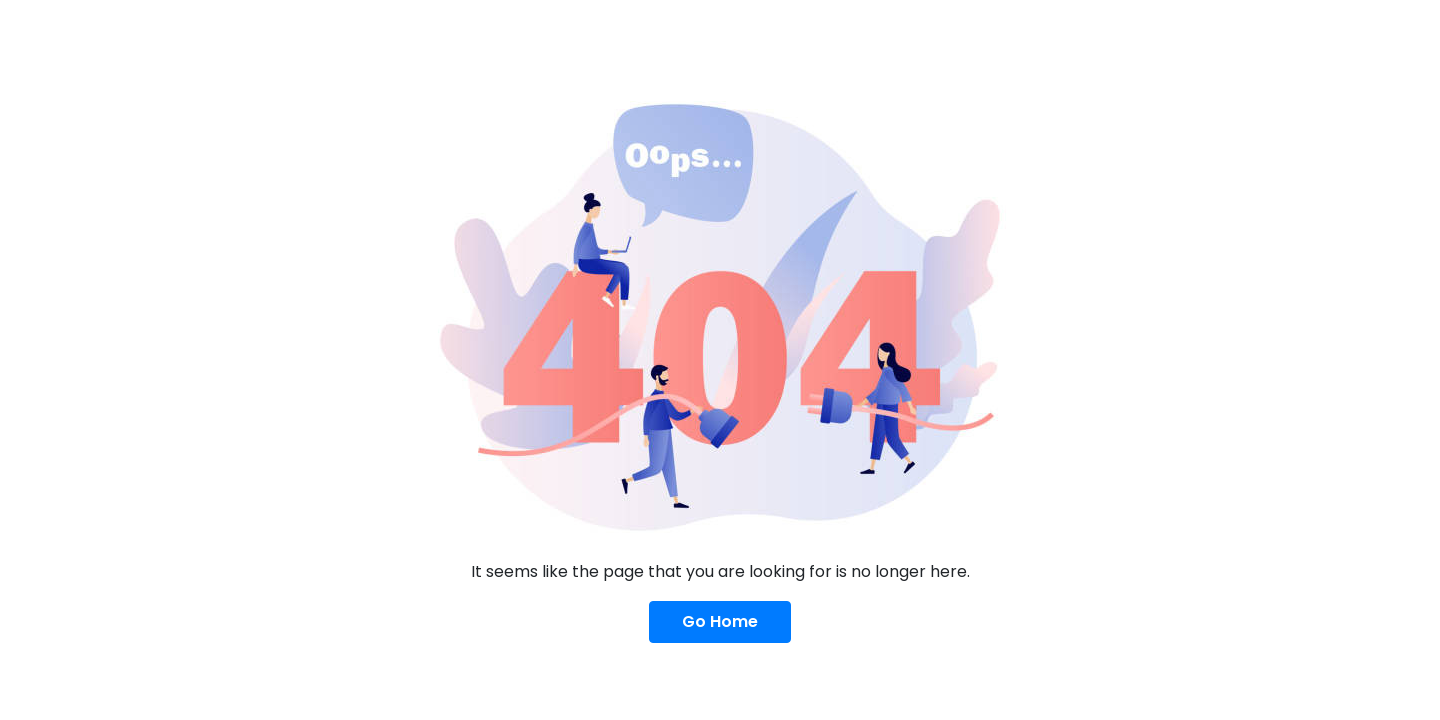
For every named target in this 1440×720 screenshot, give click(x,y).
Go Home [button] (720, 621)
